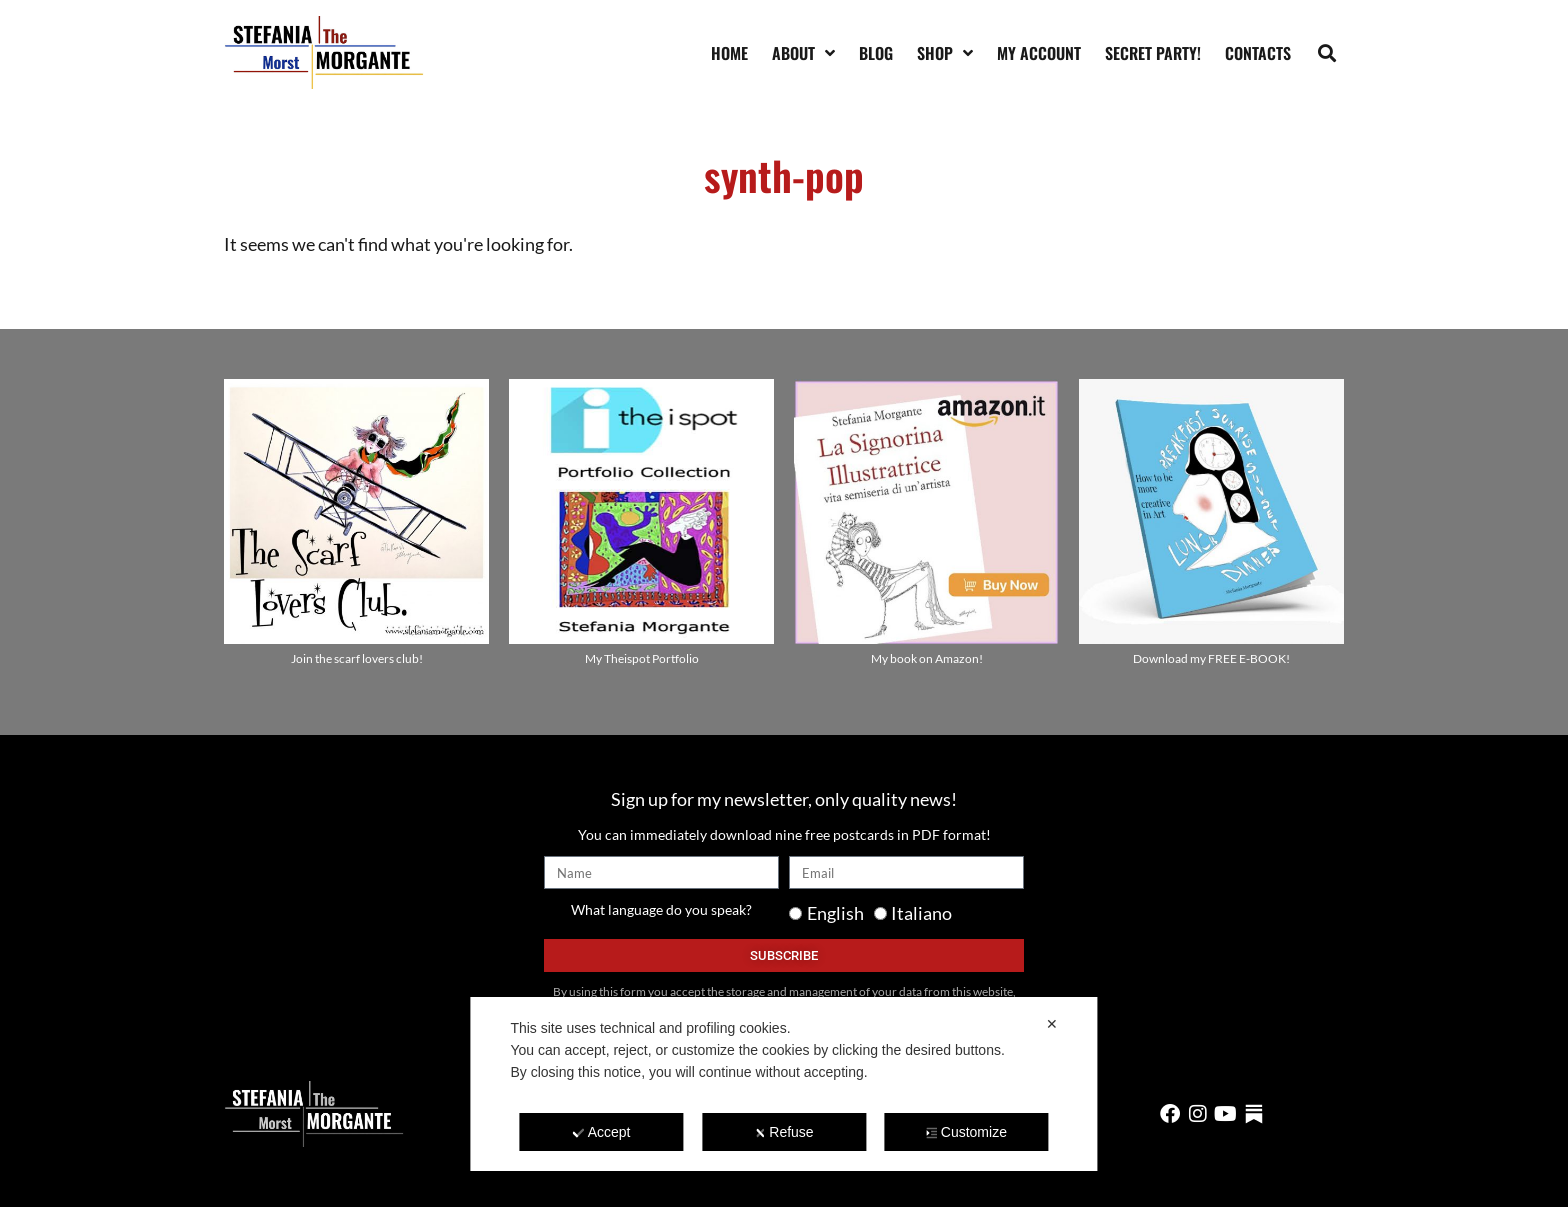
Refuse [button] (783, 1132)
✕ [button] (1052, 1024)
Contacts (1258, 53)
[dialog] (783, 1084)
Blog (876, 53)
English (835, 913)
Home (729, 53)
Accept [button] (602, 1132)
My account (1039, 53)
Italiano (921, 913)
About (803, 53)
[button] (1327, 52)
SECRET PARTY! (1153, 53)
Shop (945, 53)
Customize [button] (966, 1132)
